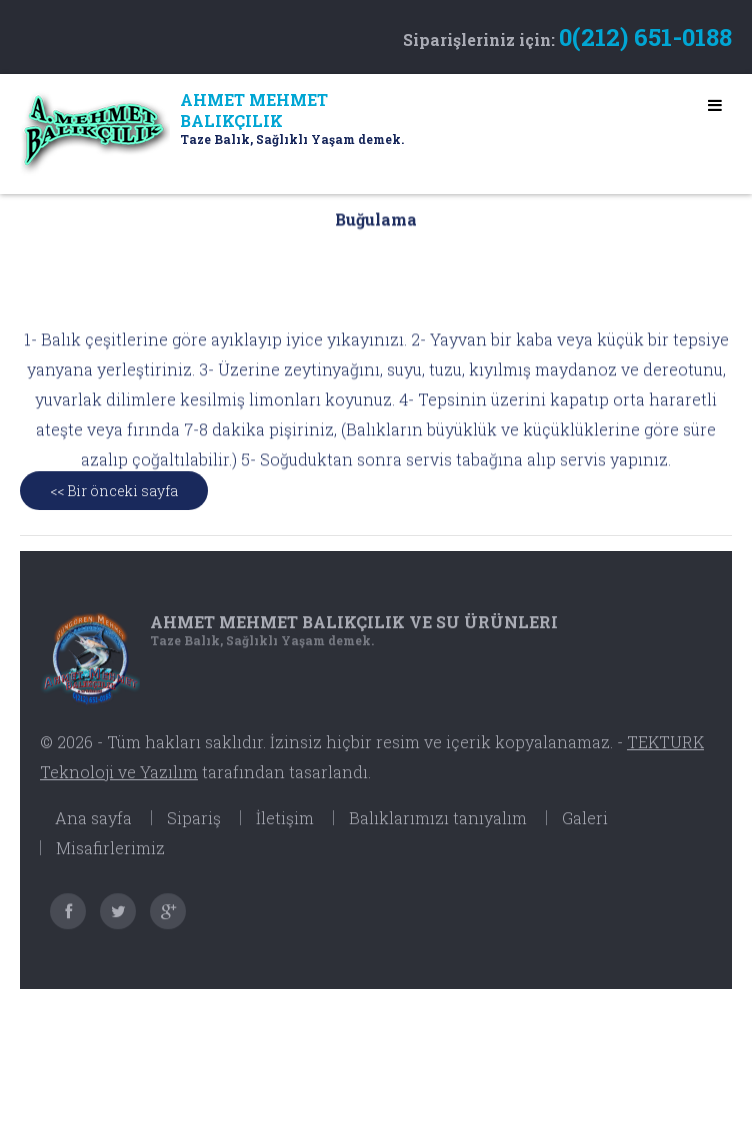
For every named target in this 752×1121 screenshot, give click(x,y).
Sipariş (194, 827)
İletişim (285, 827)
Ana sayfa (93, 827)
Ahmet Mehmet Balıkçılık (354, 631)
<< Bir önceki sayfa (114, 497)
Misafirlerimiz (110, 857)
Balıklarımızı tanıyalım (438, 827)
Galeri (585, 827)
